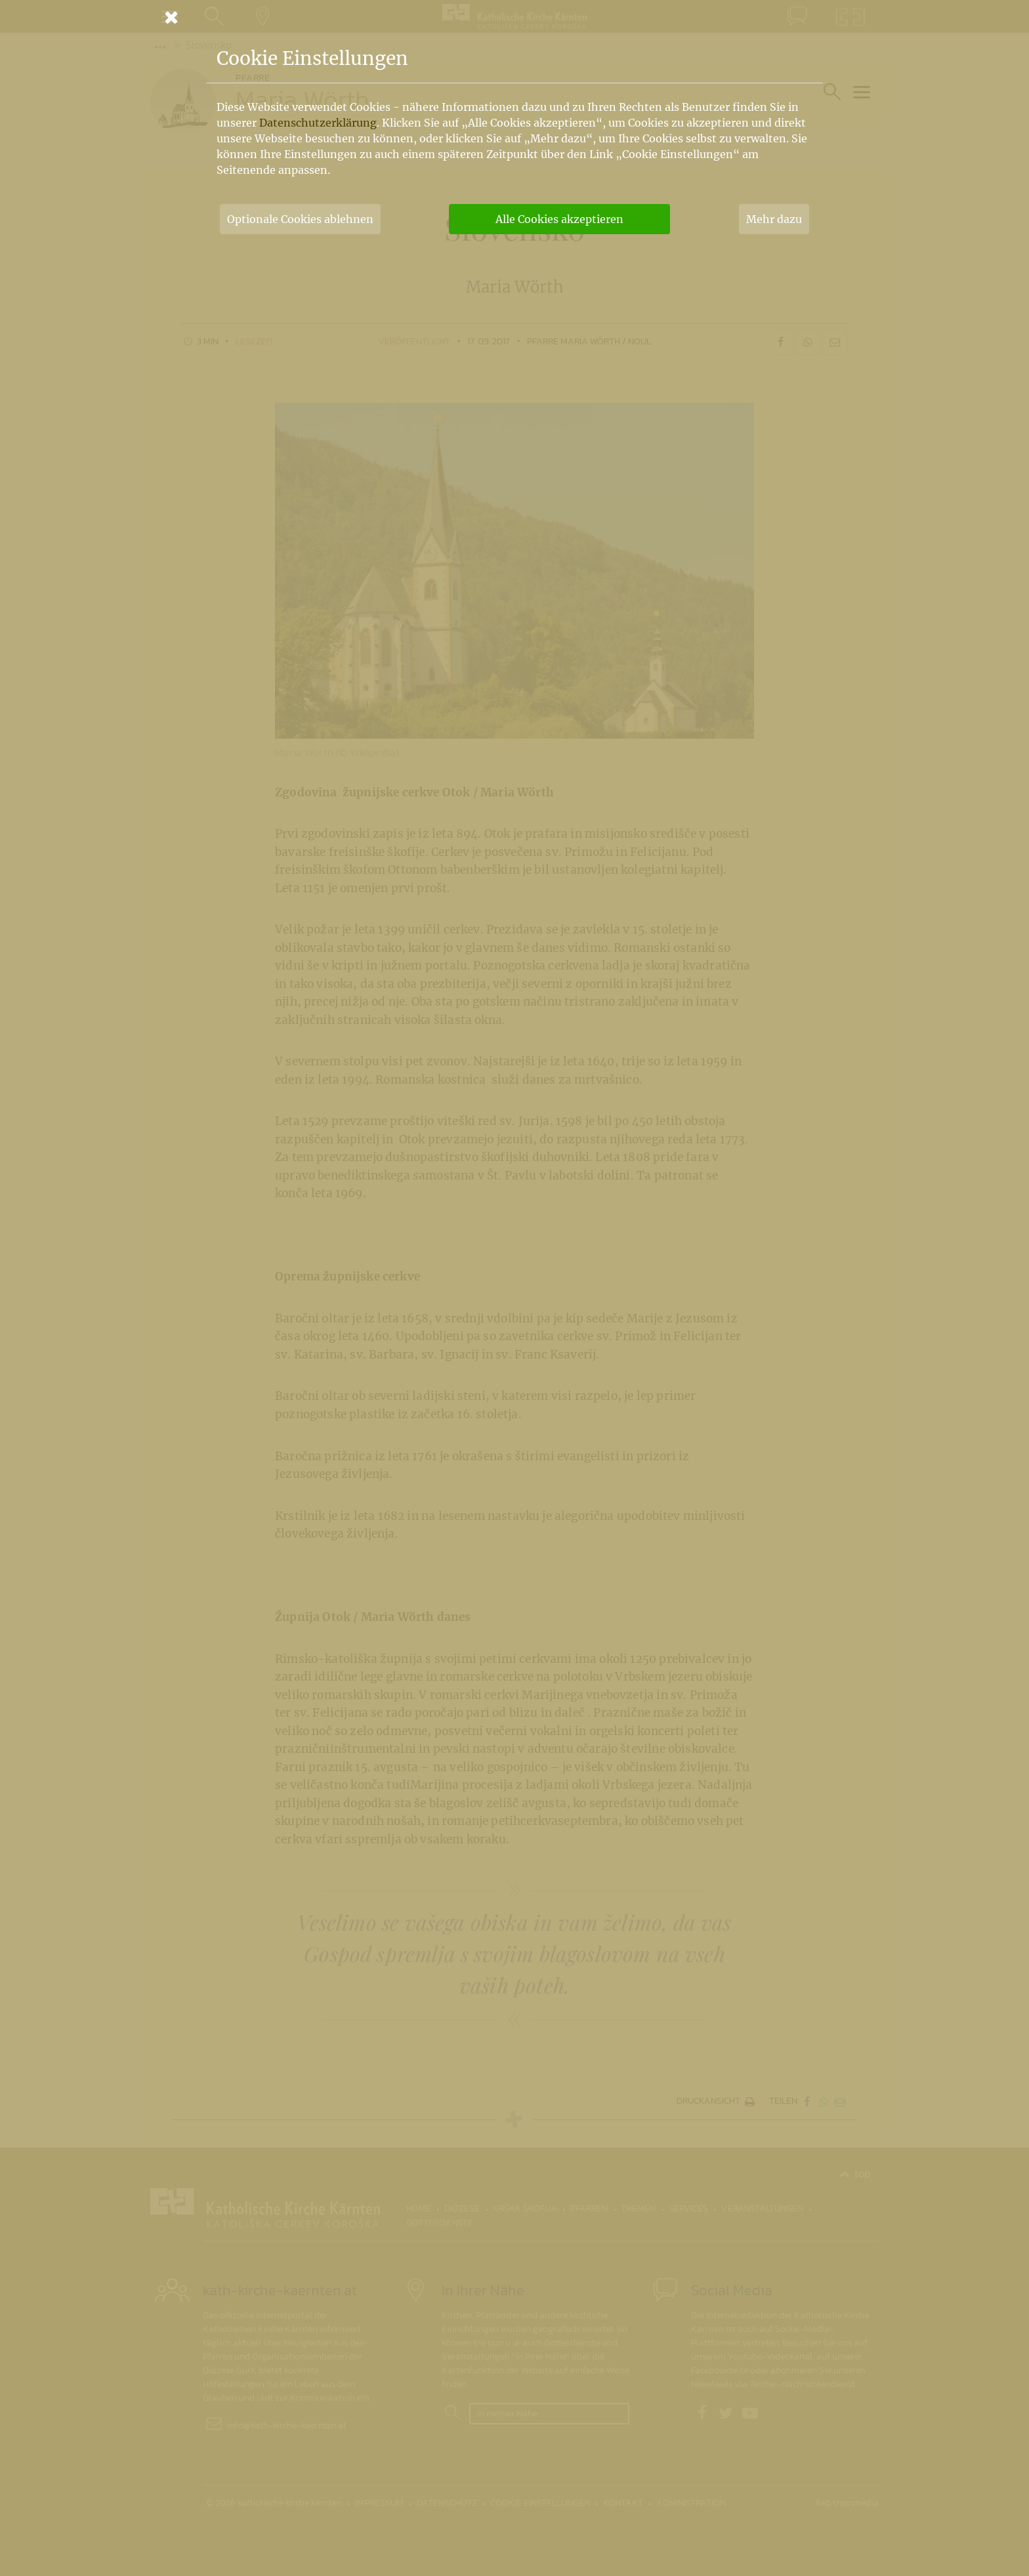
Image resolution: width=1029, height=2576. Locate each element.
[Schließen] (514, 17)
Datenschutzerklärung (318, 122)
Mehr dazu (774, 219)
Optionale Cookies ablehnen (300, 219)
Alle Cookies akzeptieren (559, 219)
